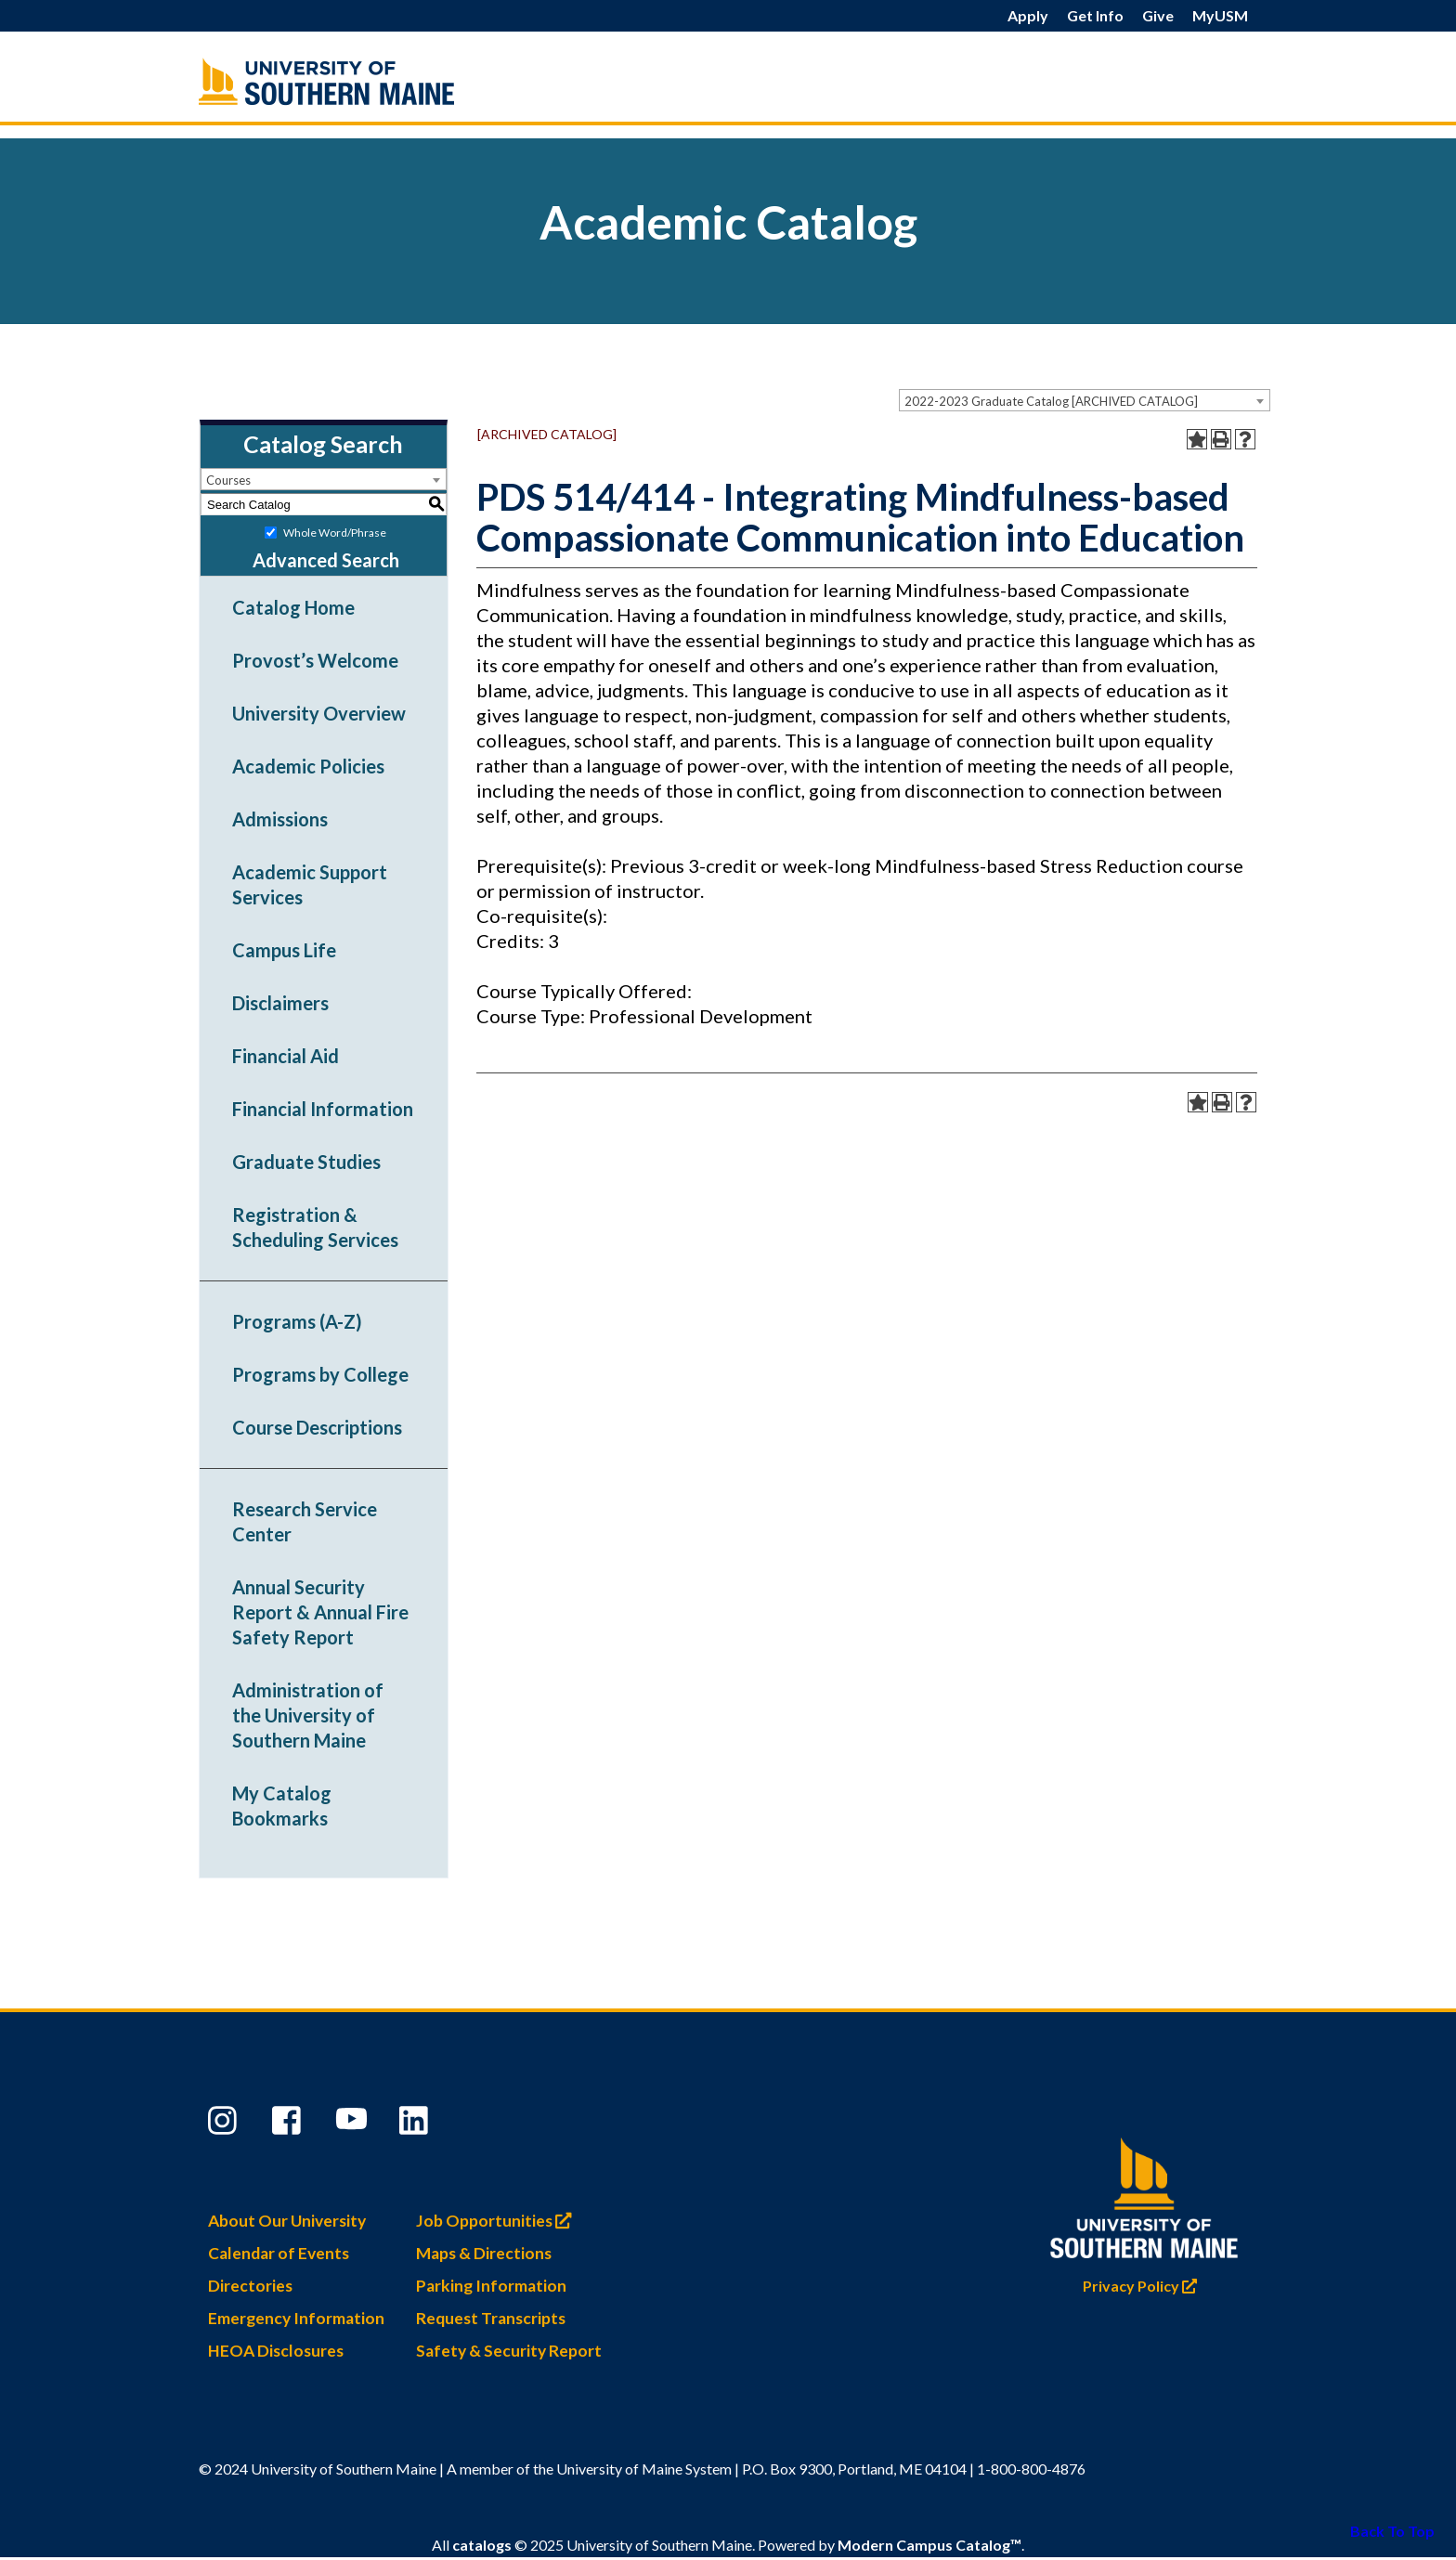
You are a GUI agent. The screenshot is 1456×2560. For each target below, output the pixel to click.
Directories (250, 2286)
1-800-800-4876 (1031, 2469)
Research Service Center (304, 1521)
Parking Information (491, 2286)
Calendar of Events (278, 2254)
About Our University (287, 2221)
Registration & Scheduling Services (315, 1227)
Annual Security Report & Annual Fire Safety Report (320, 1612)
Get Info (1095, 15)
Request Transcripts (491, 2319)
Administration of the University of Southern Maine (308, 1715)
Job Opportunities (498, 2221)
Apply (1028, 15)
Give (1158, 15)
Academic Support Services (309, 884)
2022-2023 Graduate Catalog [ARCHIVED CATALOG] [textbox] (1051, 401)
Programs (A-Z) (297, 1321)
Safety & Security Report (509, 2351)
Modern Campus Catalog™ (929, 2547)
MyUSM (1220, 15)
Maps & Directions (484, 2254)
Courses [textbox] (228, 480)
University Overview (319, 713)
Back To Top (1392, 2531)
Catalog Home (293, 607)
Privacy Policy (1144, 2282)
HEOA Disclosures (276, 2351)
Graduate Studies (306, 1161)
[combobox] (1084, 400)
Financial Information (322, 1109)
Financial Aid (285, 1056)
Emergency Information (296, 2319)
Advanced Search (326, 560)
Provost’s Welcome (315, 660)
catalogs (482, 2547)
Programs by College (320, 1374)
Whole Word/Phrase (334, 532)
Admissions (280, 819)
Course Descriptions (317, 1427)
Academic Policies (308, 766)
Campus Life (284, 950)
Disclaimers (280, 1003)
